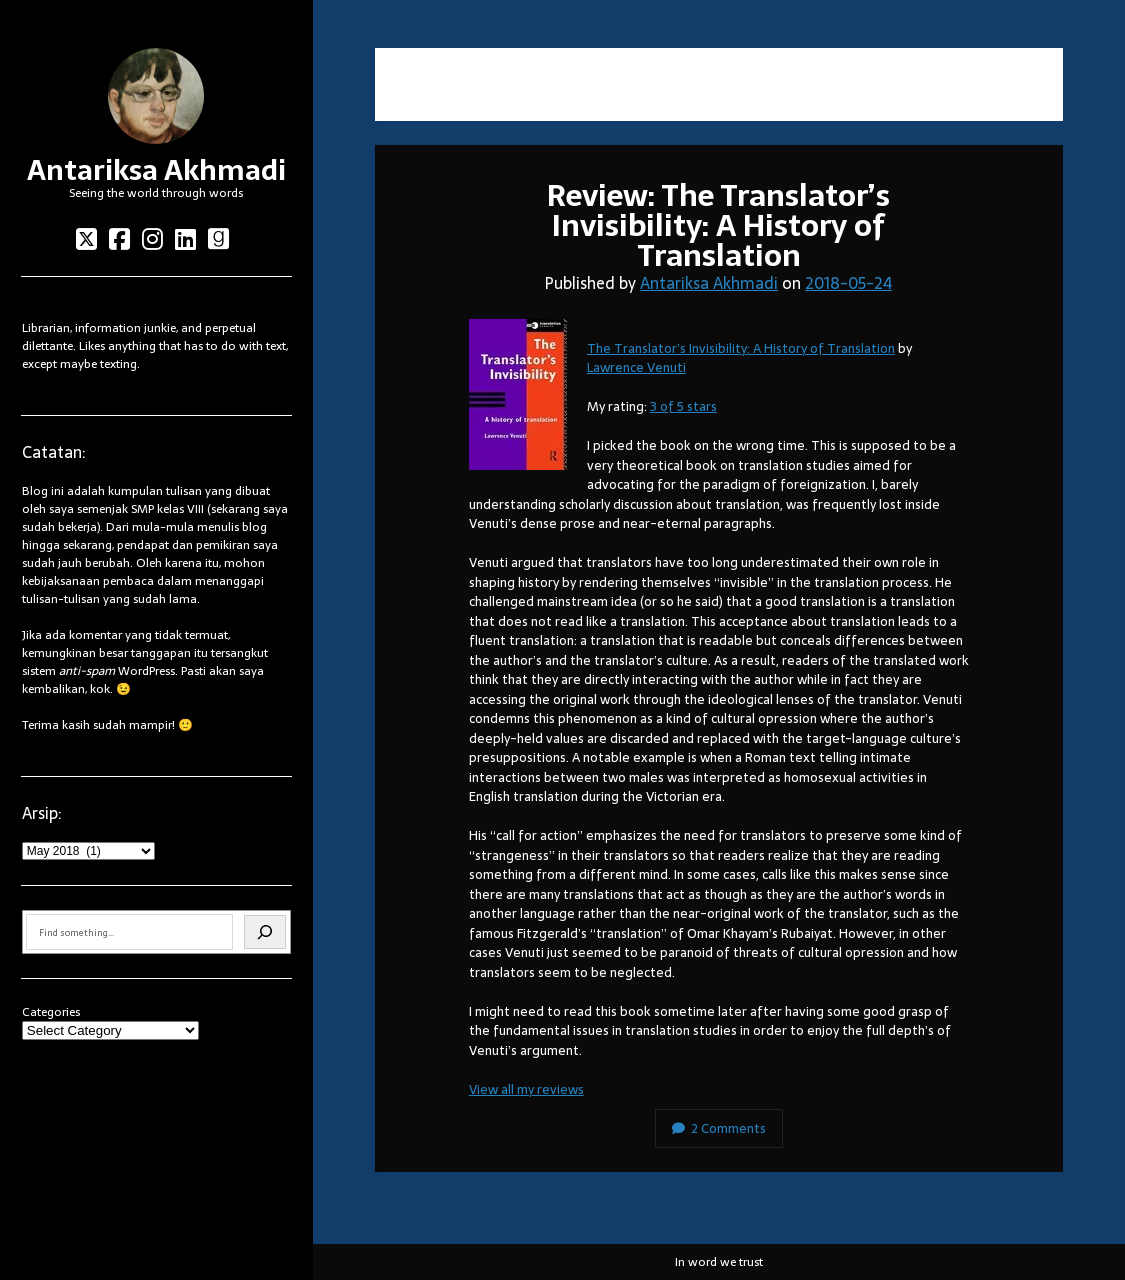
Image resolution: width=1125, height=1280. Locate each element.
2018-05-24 (848, 283)
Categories (51, 1012)
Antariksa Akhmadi (156, 170)
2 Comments (719, 1128)
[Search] (265, 932)
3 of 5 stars (683, 406)
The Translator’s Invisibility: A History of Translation (741, 348)
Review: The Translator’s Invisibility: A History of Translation (718, 225)
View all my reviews (526, 1089)
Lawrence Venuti (636, 367)
